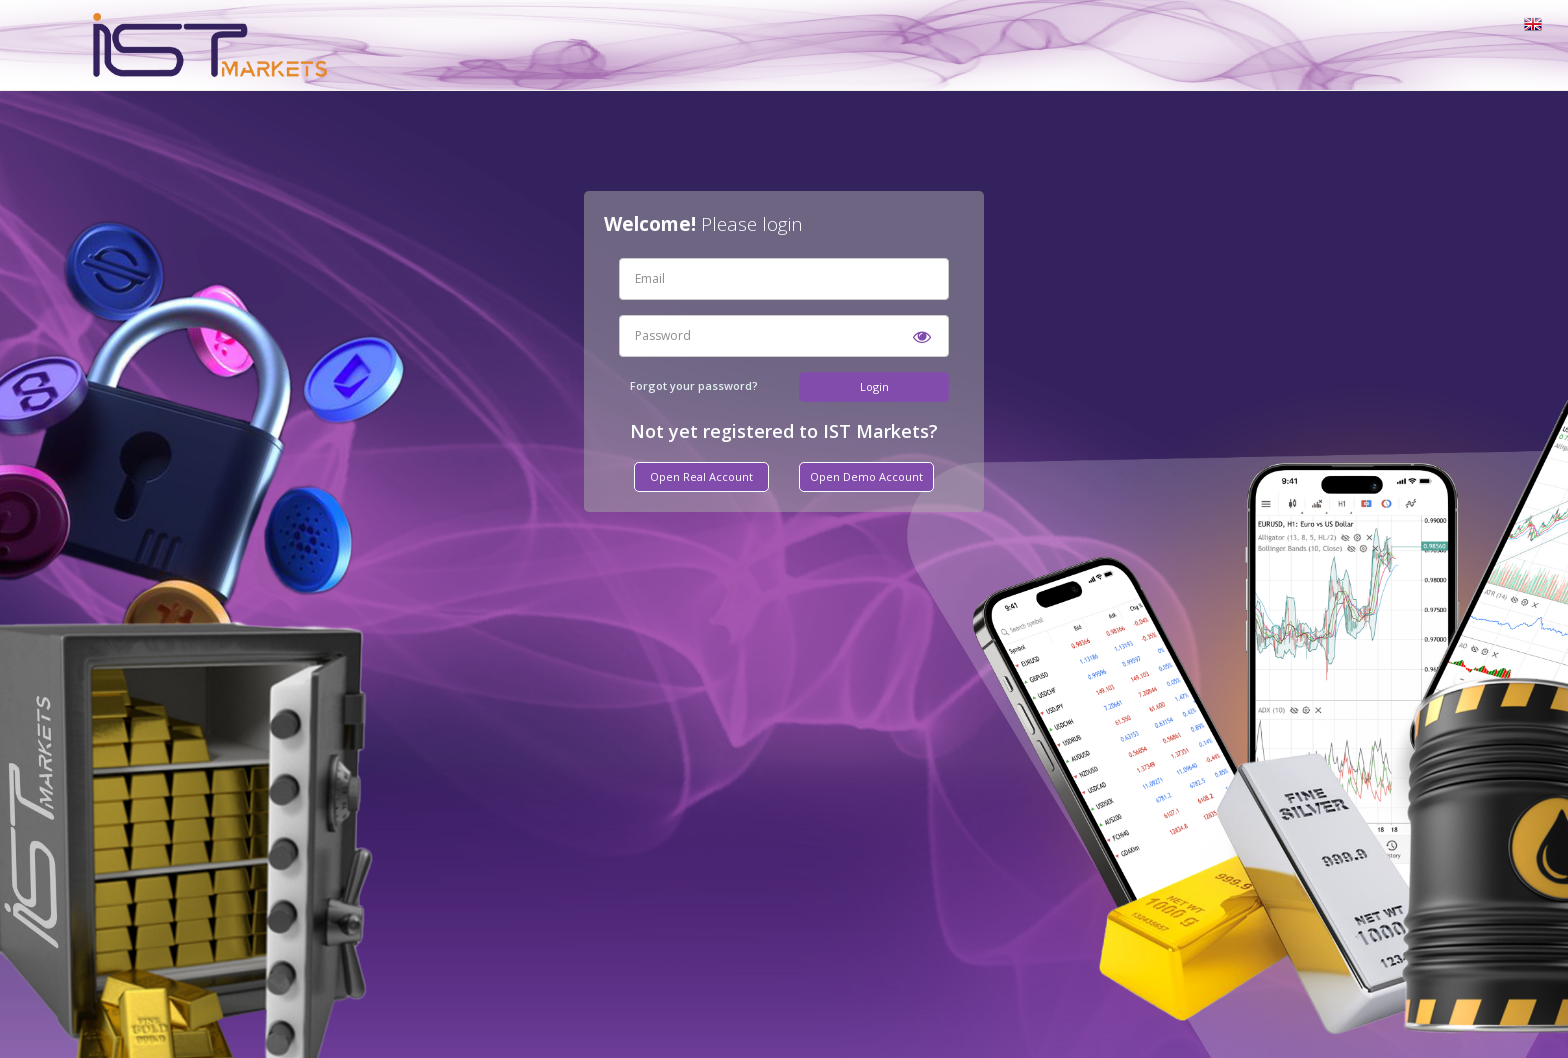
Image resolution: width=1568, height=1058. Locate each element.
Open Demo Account (866, 476)
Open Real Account (701, 476)
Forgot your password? (694, 385)
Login (874, 386)
